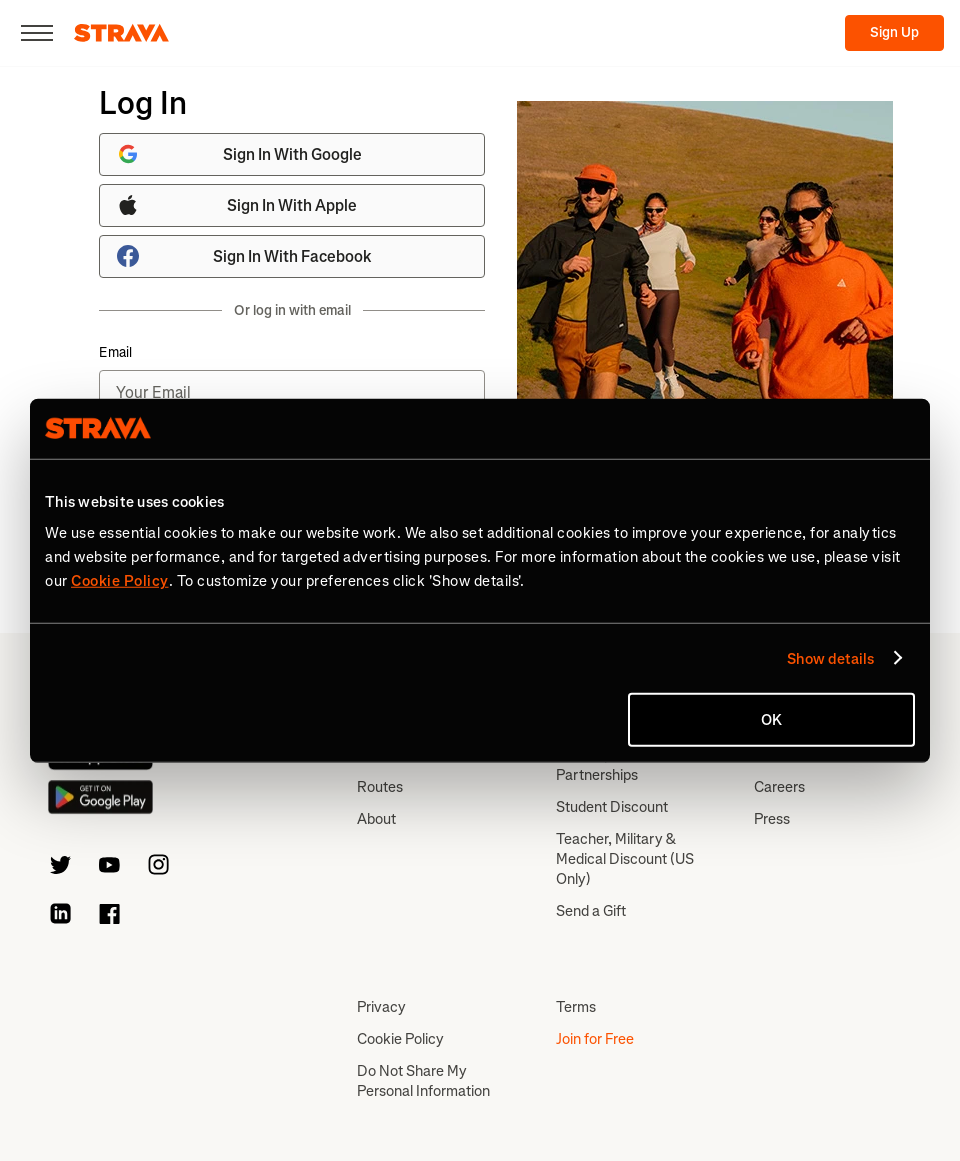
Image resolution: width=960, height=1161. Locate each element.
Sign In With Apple (236, 205)
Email (115, 353)
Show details (830, 658)
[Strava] (121, 33)
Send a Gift (591, 911)
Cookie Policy (400, 1039)
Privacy (381, 1007)
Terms (576, 1007)
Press (772, 819)
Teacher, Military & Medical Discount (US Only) (625, 859)
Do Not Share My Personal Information (423, 1081)
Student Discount (612, 807)
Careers (779, 787)
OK (771, 720)
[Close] (37, 33)
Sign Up (894, 32)
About (376, 819)
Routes (380, 787)
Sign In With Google (239, 154)
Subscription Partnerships (597, 765)
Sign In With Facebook (244, 256)
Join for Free (595, 1039)
